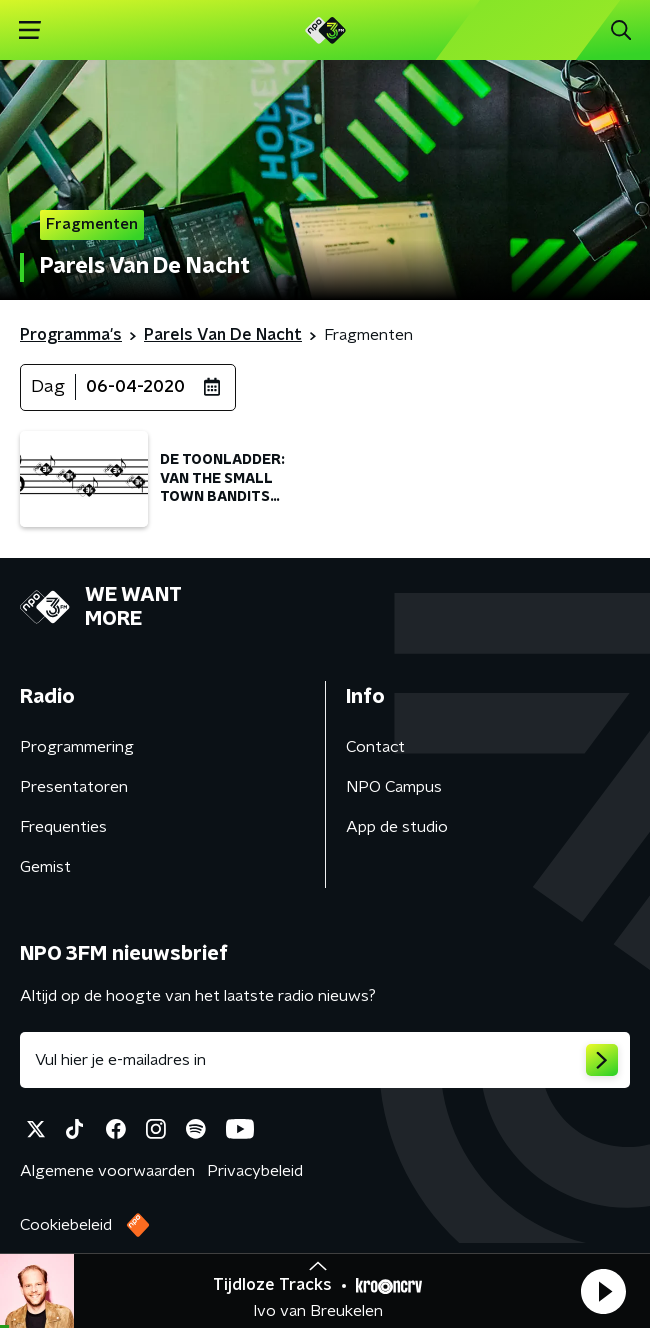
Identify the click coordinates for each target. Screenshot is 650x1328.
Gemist (45, 867)
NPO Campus (394, 787)
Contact (375, 747)
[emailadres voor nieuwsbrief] (325, 1060)
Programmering (77, 747)
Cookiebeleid (66, 1225)
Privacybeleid (255, 1171)
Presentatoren (74, 787)
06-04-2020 (135, 387)
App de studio (397, 827)
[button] (603, 1291)
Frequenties (63, 827)
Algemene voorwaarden (107, 1171)
